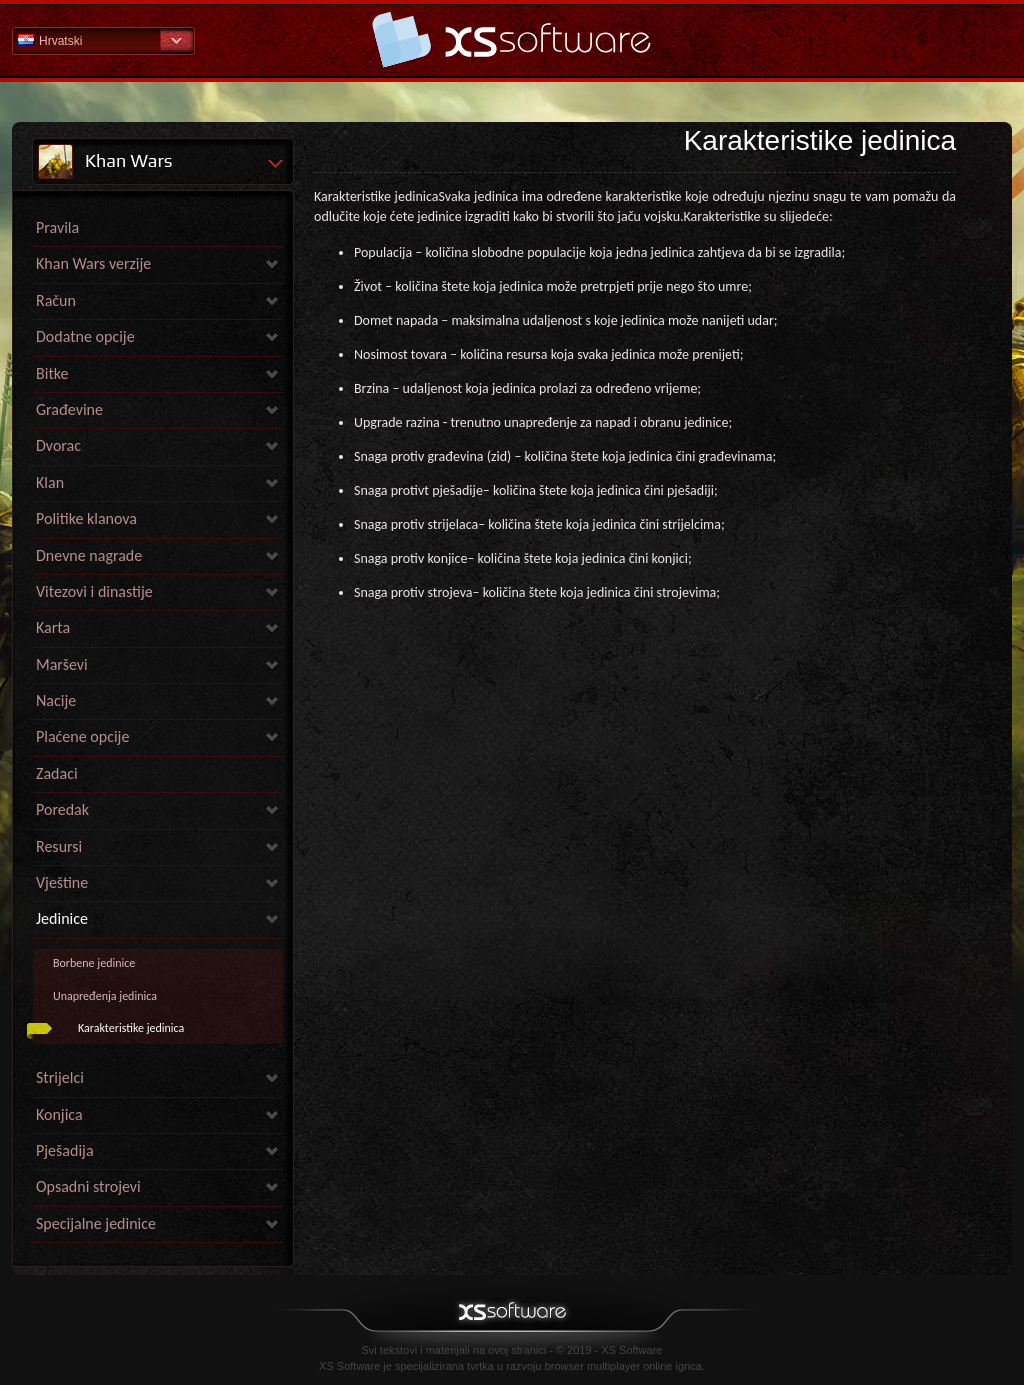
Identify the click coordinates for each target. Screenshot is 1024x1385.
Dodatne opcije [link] (85, 336)
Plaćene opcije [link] (82, 736)
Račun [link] (56, 300)
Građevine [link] (69, 409)
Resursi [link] (59, 846)
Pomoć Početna (512, 39)
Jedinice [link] (62, 918)
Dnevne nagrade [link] (89, 555)
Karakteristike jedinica (131, 1028)
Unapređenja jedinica (105, 996)
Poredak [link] (62, 809)
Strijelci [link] (60, 1077)
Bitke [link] (52, 373)
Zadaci (57, 773)
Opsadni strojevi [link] (88, 1186)
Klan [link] (50, 482)
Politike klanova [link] (86, 518)
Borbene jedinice (94, 963)
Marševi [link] (62, 664)
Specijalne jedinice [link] (96, 1223)
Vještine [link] (62, 882)
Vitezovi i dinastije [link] (94, 591)
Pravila (57, 227)
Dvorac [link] (58, 445)
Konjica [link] (59, 1114)
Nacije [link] (56, 700)
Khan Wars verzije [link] (93, 263)
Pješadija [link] (65, 1150)
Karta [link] (53, 627)
